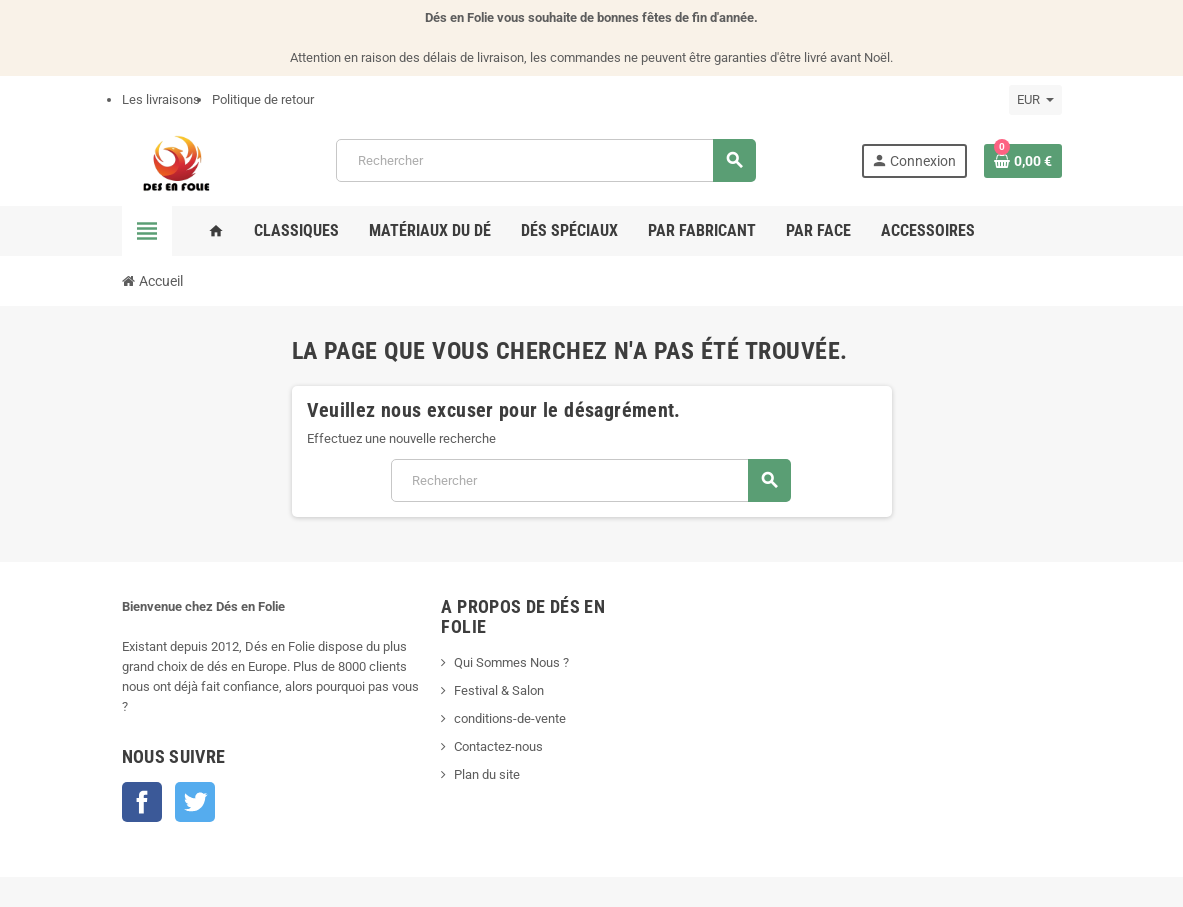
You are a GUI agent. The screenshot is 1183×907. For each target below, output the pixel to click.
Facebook (142, 802)
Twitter (195, 802)
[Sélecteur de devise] (1035, 100)
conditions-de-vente (510, 718)
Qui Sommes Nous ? (511, 662)
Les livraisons (161, 99)
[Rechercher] (545, 160)
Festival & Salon (499, 690)
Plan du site (487, 774)
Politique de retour (263, 99)
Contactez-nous (498, 746)
